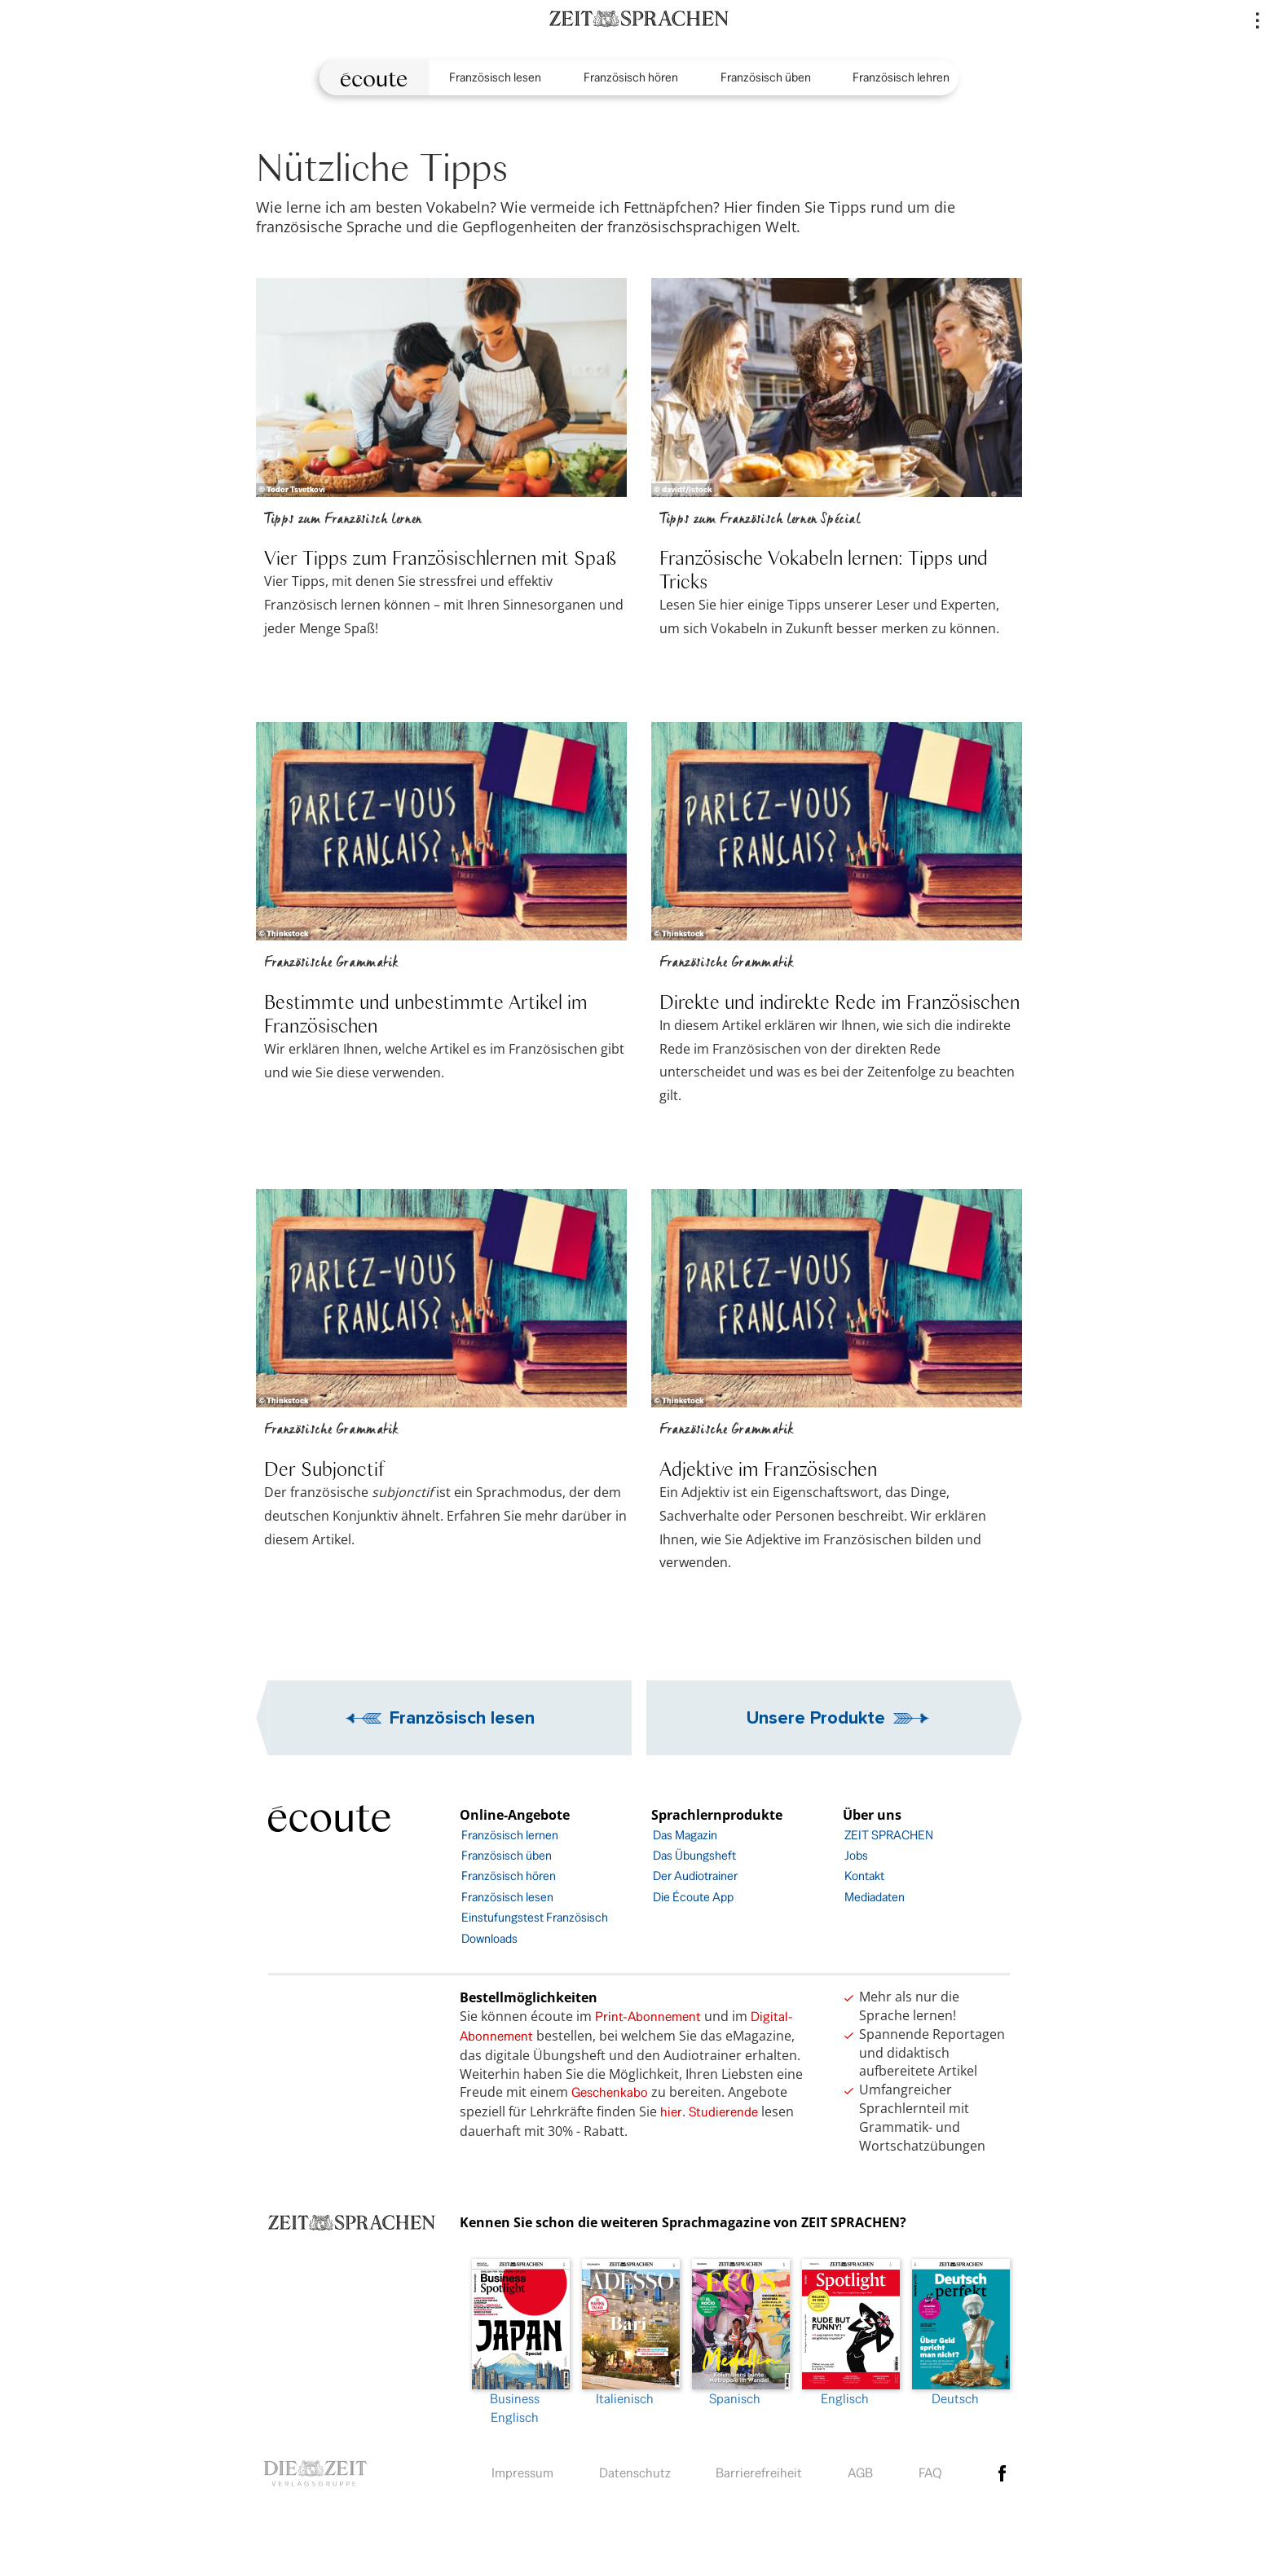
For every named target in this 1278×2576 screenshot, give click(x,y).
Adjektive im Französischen (768, 1468)
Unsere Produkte (816, 1717)
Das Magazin (685, 1835)
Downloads (489, 1938)
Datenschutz (635, 2472)
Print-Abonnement (648, 2016)
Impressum (522, 2472)
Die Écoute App (693, 1896)
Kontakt (864, 1875)
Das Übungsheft (694, 1855)
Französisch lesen (495, 77)
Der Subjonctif (324, 1468)
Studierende (723, 2111)
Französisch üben (766, 77)
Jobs (856, 1855)
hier (671, 2111)
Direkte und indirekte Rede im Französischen (839, 1001)
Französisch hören (631, 77)
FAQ (930, 2472)
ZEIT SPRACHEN (888, 1835)
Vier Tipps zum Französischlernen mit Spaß (440, 557)
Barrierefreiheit (759, 2472)
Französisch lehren (901, 77)
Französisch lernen (509, 1835)
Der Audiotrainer (695, 1875)
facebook (1002, 2473)
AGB (860, 2472)
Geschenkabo (609, 2092)
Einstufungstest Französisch (534, 1917)
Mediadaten (874, 1896)
